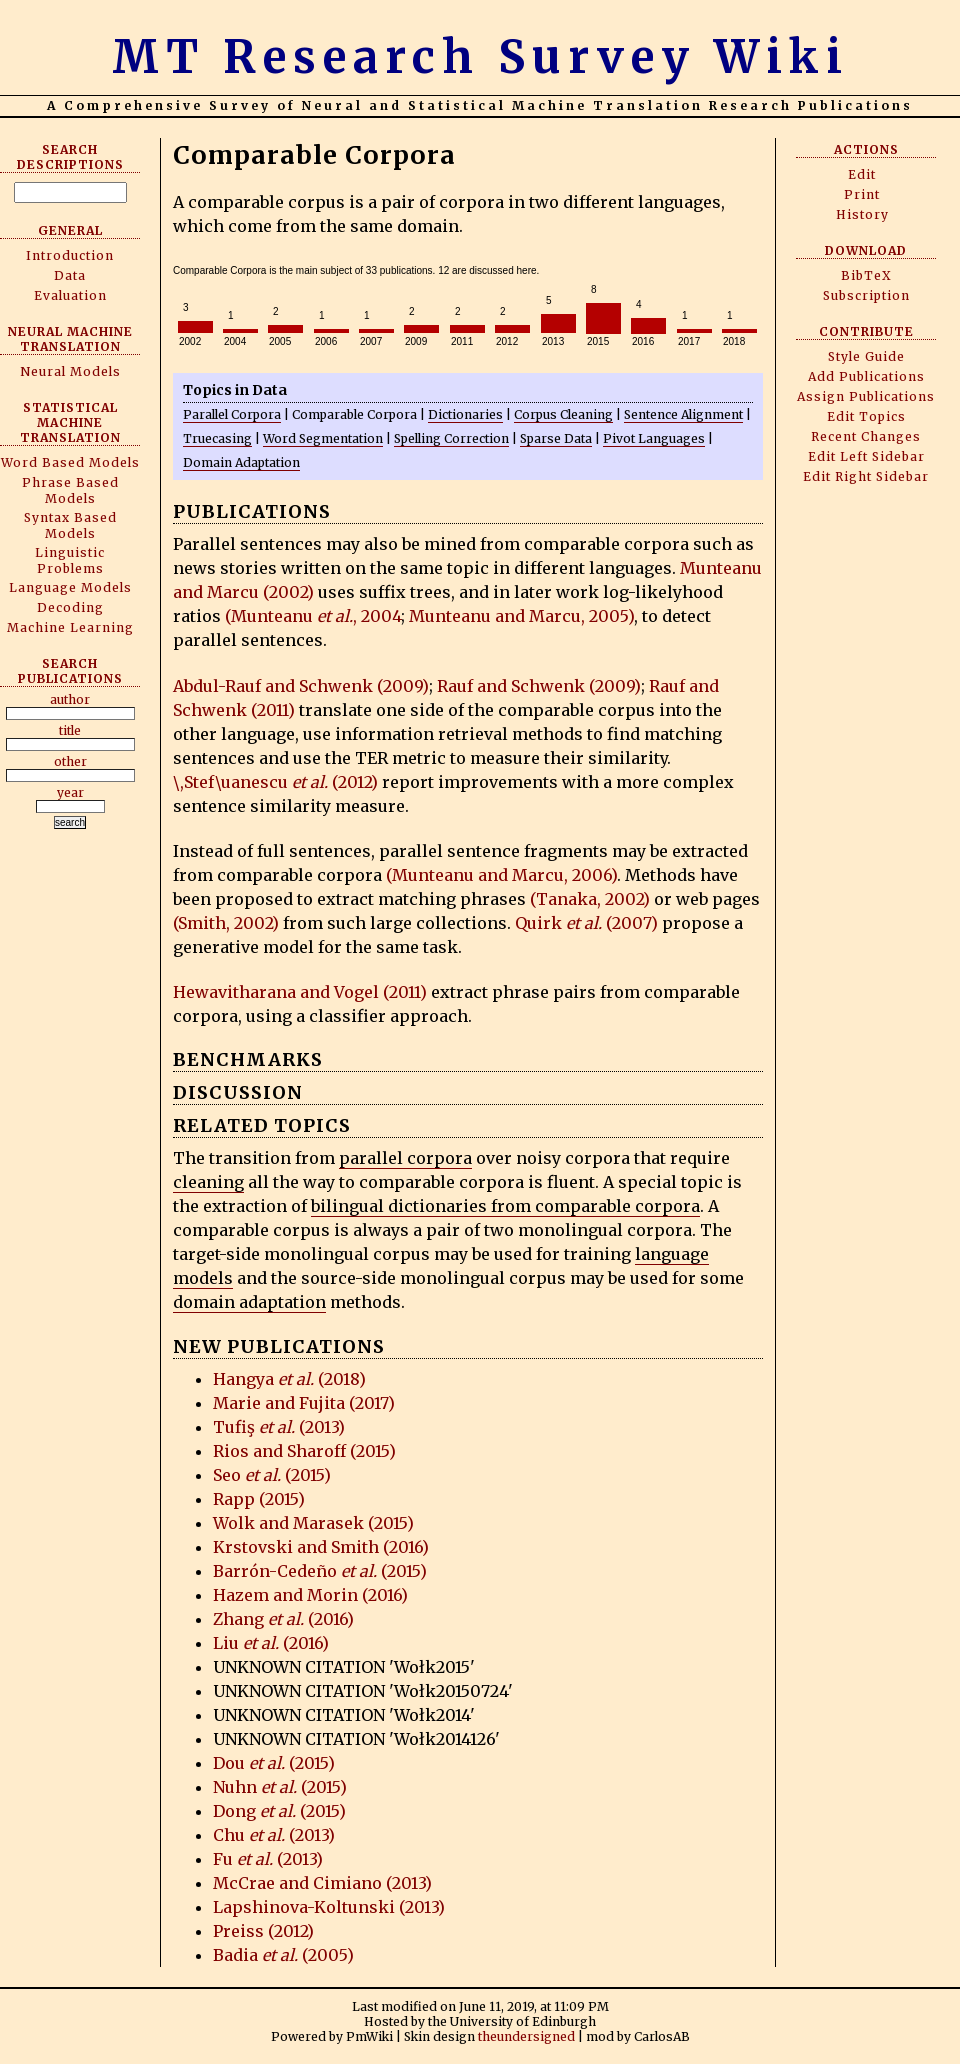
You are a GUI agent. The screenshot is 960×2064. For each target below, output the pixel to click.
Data (70, 275)
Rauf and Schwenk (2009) (539, 686)
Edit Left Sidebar (866, 456)
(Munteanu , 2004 (313, 616)
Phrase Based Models (70, 490)
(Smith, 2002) (226, 923)
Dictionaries (465, 414)
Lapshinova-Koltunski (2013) (329, 1907)
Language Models (70, 587)
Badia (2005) (283, 1955)
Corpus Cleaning (563, 414)
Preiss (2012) (263, 1931)
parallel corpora (405, 1158)
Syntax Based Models (70, 525)
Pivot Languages (654, 438)
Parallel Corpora (232, 414)
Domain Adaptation (241, 462)
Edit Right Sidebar (866, 476)
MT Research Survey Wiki (480, 57)
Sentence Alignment (683, 414)
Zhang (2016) (283, 1619)
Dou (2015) (274, 1763)
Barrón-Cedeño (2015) (320, 1571)
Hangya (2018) (289, 1379)
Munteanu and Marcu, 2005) (521, 616)
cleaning (208, 1182)
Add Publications (866, 376)
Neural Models (70, 371)
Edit (862, 174)
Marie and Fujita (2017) (304, 1403)
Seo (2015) (272, 1475)
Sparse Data (556, 438)
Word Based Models (70, 462)
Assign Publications (866, 396)
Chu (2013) (274, 1835)
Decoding (70, 607)
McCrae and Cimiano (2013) (322, 1883)
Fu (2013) (268, 1859)
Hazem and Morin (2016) (310, 1595)
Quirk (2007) (586, 923)
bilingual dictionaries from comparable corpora (505, 1206)
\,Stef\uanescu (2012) (275, 782)
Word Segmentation (323, 438)
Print (862, 194)
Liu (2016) (271, 1643)
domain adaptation (249, 1302)
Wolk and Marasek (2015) (313, 1523)
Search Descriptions (70, 157)
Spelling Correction (451, 438)
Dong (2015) (279, 1811)
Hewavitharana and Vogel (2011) (300, 992)
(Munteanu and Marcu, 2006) (501, 875)
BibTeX (866, 275)
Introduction (70, 255)
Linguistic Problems (70, 560)
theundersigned (526, 2036)
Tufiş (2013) (279, 1427)
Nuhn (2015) (280, 1787)
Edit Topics (866, 416)
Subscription (866, 295)
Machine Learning (70, 627)
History (862, 214)
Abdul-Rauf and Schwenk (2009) (301, 686)
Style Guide (866, 356)
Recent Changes (866, 436)
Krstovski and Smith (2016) (321, 1547)
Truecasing (217, 438)
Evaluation (70, 295)
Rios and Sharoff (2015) (304, 1451)
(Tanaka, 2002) (590, 899)
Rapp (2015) (259, 1499)
